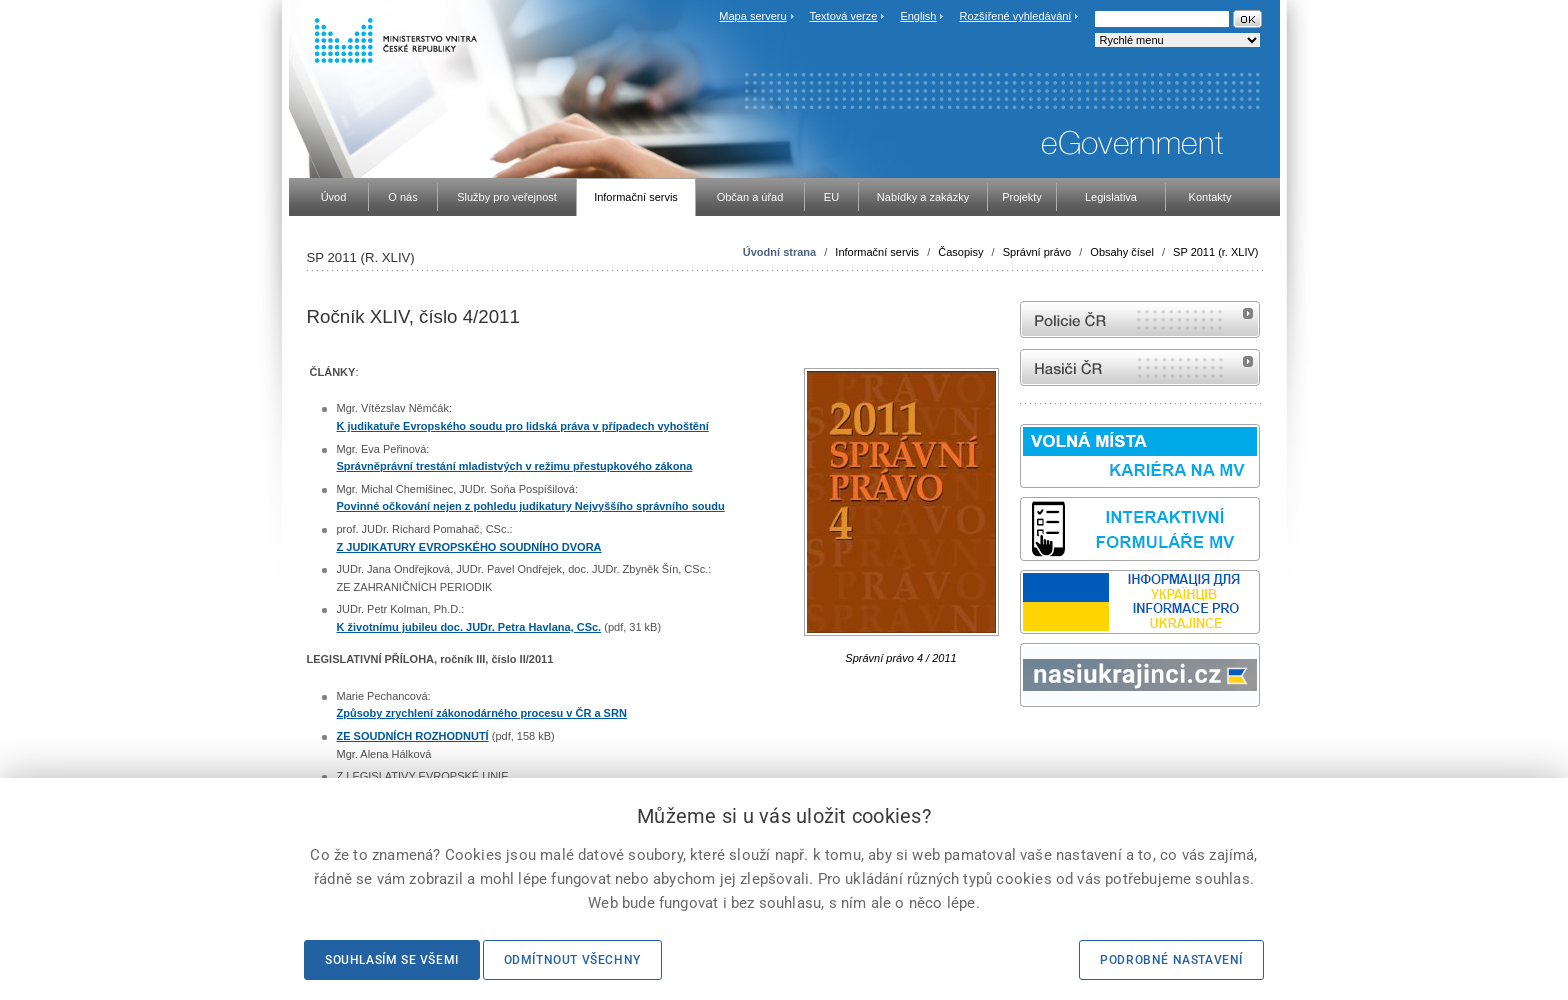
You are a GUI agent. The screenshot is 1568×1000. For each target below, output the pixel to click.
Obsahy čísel (1122, 252)
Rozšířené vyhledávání (1016, 16)
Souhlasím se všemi (392, 960)
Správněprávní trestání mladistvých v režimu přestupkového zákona (515, 466)
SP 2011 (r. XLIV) (1215, 252)
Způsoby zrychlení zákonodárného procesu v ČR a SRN (482, 713)
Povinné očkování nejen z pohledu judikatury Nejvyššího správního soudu (531, 506)
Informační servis (877, 252)
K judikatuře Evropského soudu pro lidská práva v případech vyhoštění (523, 426)
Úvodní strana (779, 252)
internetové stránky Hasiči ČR (1140, 367)
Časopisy (960, 252)
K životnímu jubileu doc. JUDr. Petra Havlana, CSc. (469, 627)
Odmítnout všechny (572, 960)
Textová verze (843, 16)
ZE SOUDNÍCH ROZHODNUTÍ (413, 736)
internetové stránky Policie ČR (1140, 319)
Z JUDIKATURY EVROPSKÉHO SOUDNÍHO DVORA (469, 547)
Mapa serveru (752, 16)
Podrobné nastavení (1171, 960)
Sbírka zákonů (1023, 744)
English (918, 16)
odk (1030, 744)
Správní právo (1037, 252)
